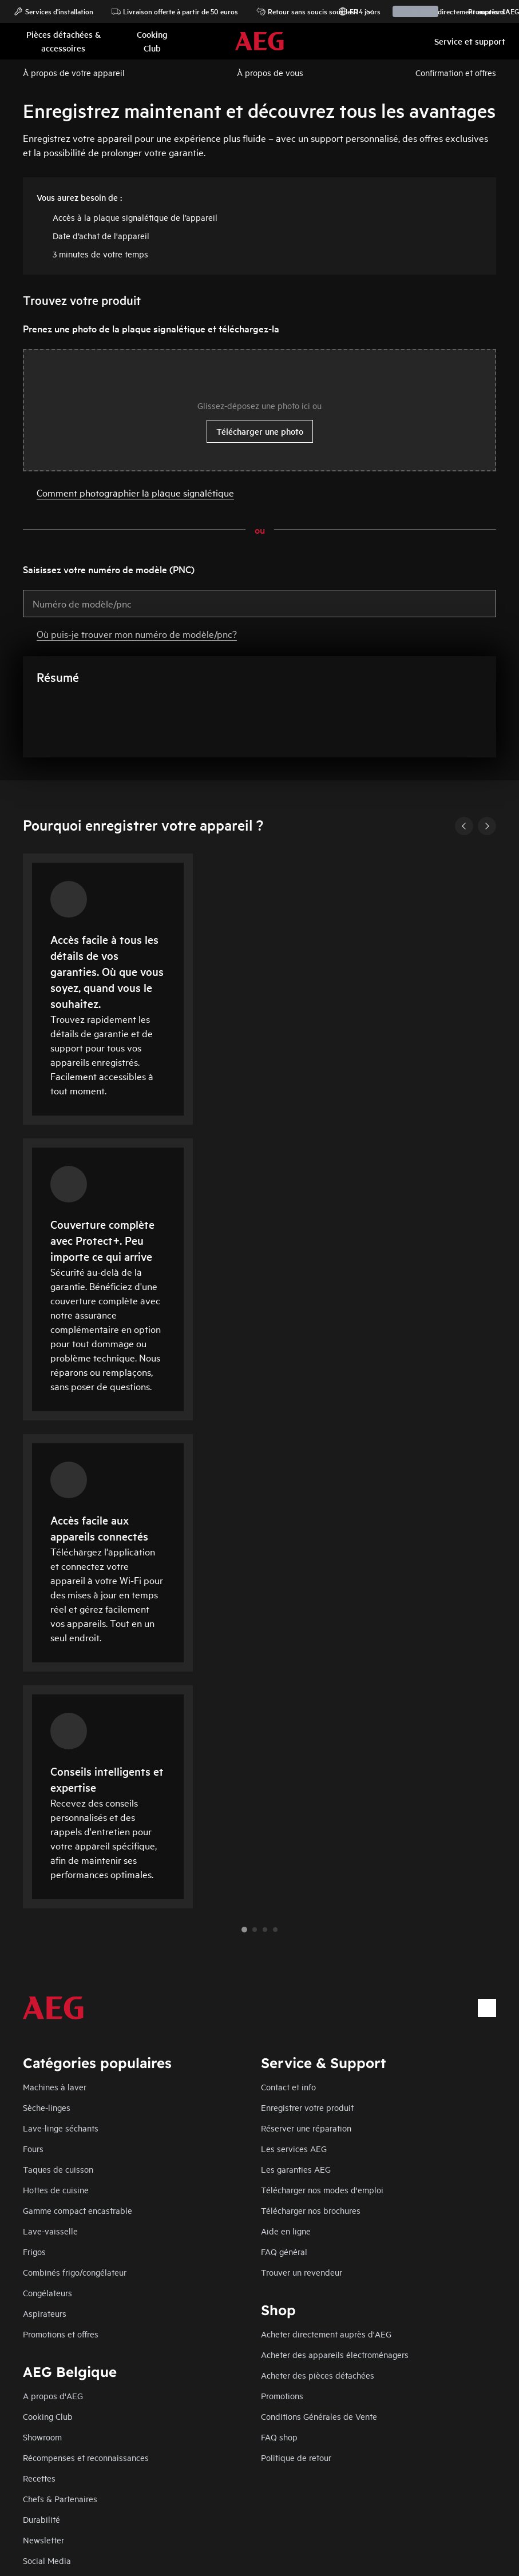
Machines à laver (54, 2086)
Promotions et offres (60, 2333)
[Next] (487, 826)
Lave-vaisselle (50, 2230)
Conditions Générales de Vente (319, 2416)
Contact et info (288, 2086)
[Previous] (464, 826)
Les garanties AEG (296, 2169)
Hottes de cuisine (56, 2189)
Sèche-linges (46, 2107)
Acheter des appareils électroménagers (335, 2354)
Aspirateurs (44, 2313)
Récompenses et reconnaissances (86, 2457)
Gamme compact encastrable (77, 2210)
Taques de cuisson (58, 2169)
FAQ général (284, 2251)
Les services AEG (294, 2148)
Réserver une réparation (306, 2127)
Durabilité (41, 2519)
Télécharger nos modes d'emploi (322, 2189)
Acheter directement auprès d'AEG (326, 2333)
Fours (33, 2148)
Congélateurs (47, 2292)
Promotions (481, 11)
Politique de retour (296, 2457)
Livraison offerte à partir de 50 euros (175, 11)
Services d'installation (53, 11)
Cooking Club (48, 2416)
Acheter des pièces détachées (317, 2374)
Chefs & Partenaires (60, 2498)
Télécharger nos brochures (310, 2210)
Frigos (34, 2251)
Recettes (39, 2477)
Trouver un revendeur (301, 2272)
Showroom (42, 2436)
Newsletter (43, 2539)
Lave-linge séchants (60, 2127)
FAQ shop (279, 2436)
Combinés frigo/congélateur (74, 2272)
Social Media (47, 2560)
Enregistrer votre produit (307, 2107)
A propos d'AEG (53, 2395)
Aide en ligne (286, 2230)
